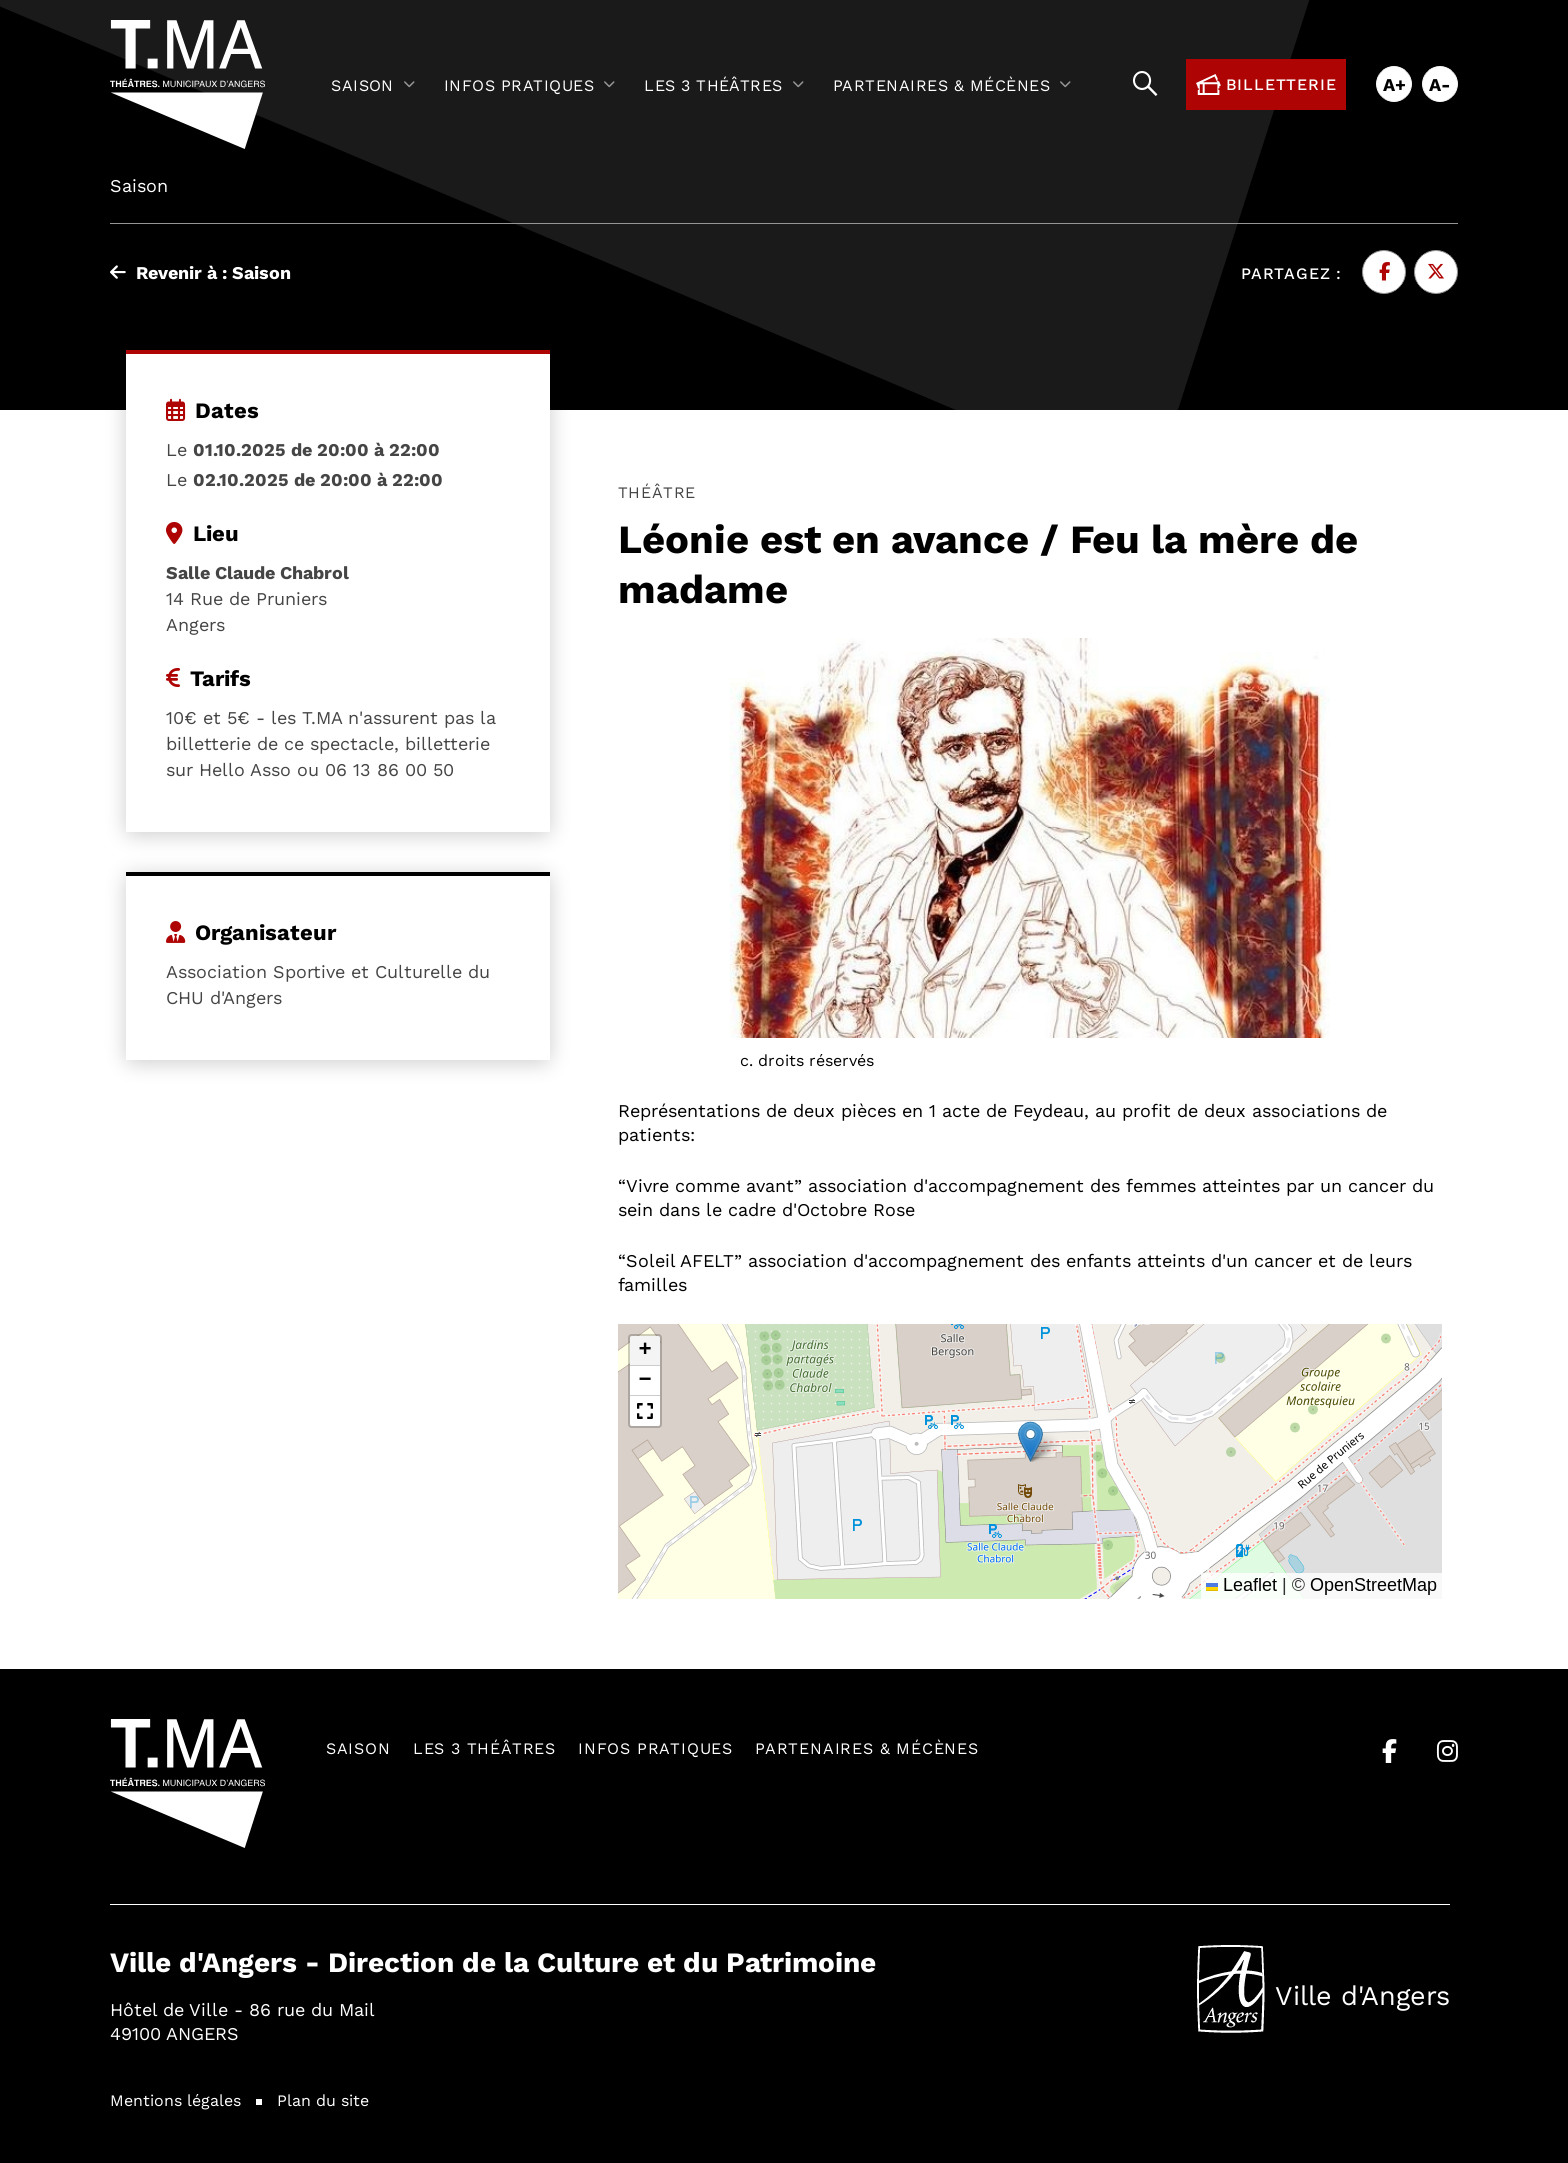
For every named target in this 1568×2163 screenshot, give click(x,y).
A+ (1394, 84)
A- (1440, 84)
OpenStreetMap (1373, 1585)
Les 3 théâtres (484, 1747)
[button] (1030, 1441)
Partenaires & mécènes (867, 1747)
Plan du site (323, 2099)
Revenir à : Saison (200, 272)
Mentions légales (175, 2099)
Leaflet (1241, 1585)
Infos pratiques (655, 1747)
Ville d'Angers (1323, 1989)
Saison (358, 1747)
